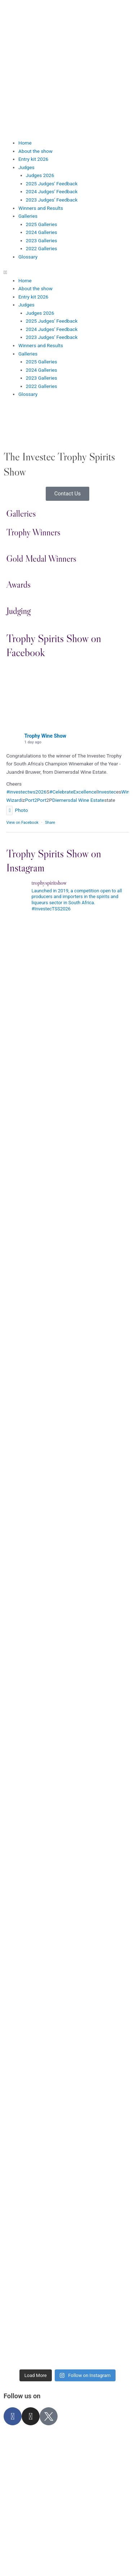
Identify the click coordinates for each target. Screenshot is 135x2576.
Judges (26, 167)
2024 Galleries (41, 232)
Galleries (27, 216)
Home (25, 143)
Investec (107, 792)
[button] (67, 272)
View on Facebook (22, 822)
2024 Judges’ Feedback (52, 191)
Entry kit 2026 (33, 159)
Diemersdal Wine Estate (78, 800)
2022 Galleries (41, 248)
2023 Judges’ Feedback (52, 200)
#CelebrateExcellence (72, 792)
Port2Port (35, 800)
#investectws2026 (26, 792)
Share (50, 822)
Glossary (27, 257)
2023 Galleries (41, 240)
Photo (17, 810)
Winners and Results (40, 208)
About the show (35, 151)
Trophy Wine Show (45, 736)
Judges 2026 (40, 175)
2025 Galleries (41, 224)
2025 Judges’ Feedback (52, 183)
